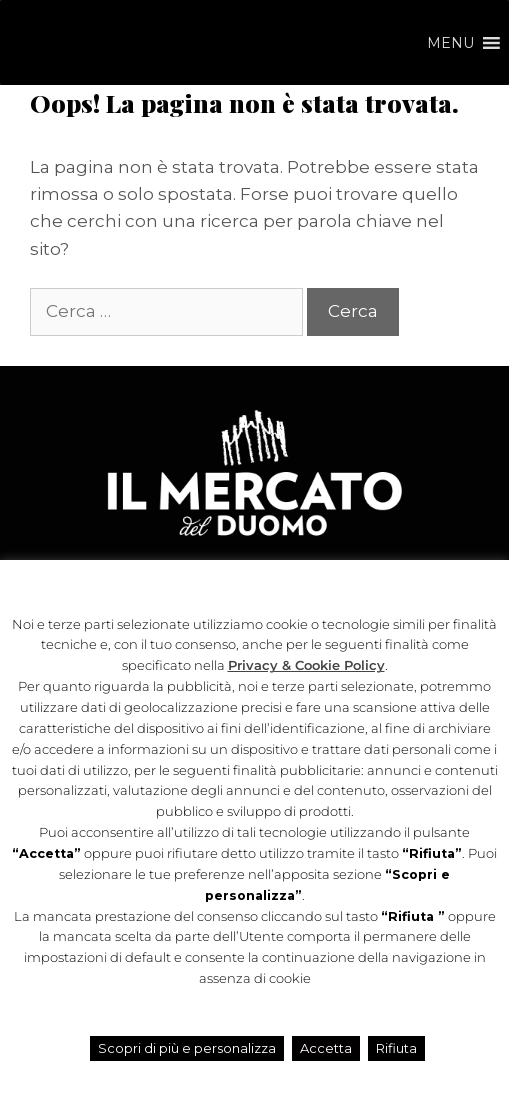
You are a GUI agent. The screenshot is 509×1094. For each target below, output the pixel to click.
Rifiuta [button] (396, 1048)
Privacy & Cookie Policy (306, 665)
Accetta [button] (326, 1048)
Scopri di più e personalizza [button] (187, 1048)
